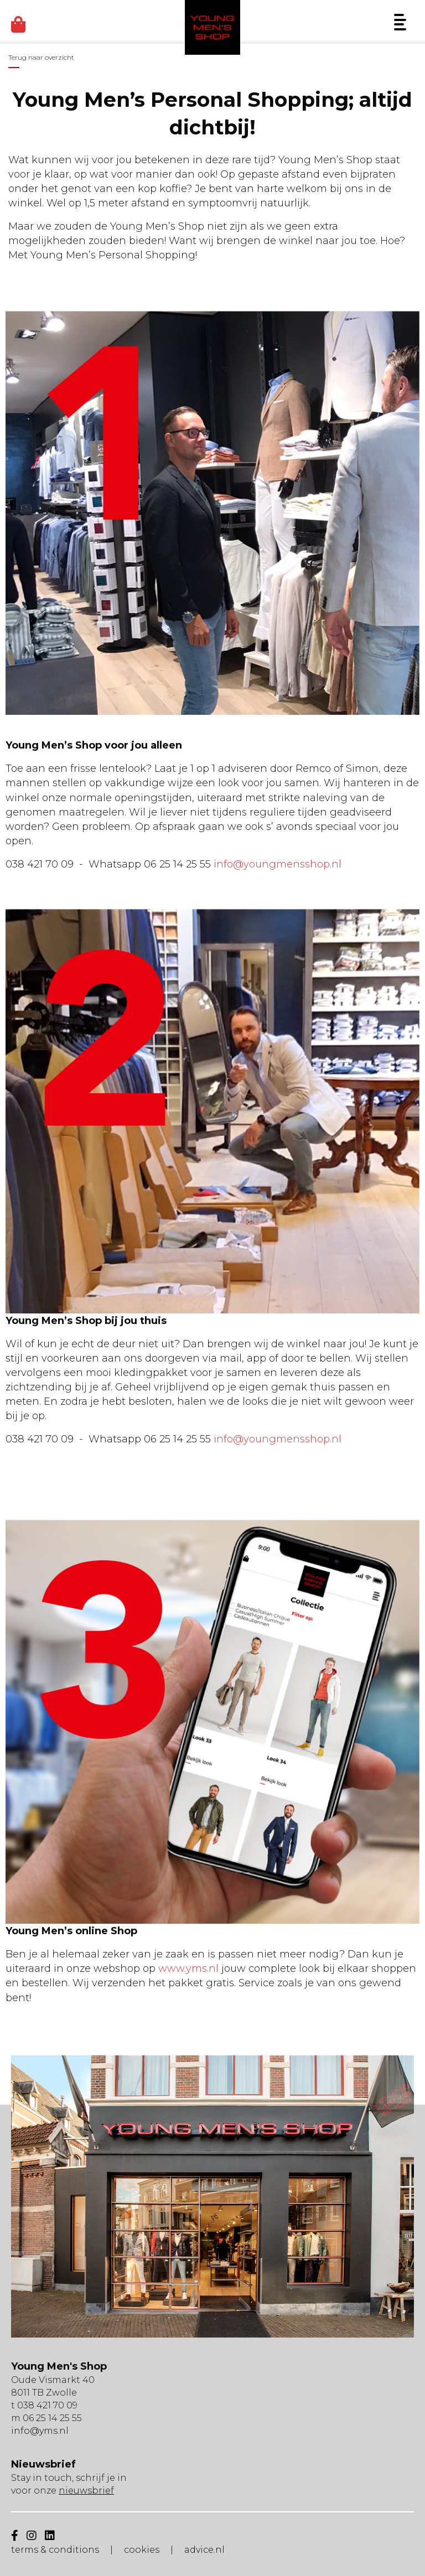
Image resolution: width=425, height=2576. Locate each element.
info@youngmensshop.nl (277, 864)
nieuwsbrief (86, 2490)
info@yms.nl (40, 2431)
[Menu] (400, 22)
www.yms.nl (188, 1968)
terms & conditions (55, 2549)
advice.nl (204, 2549)
